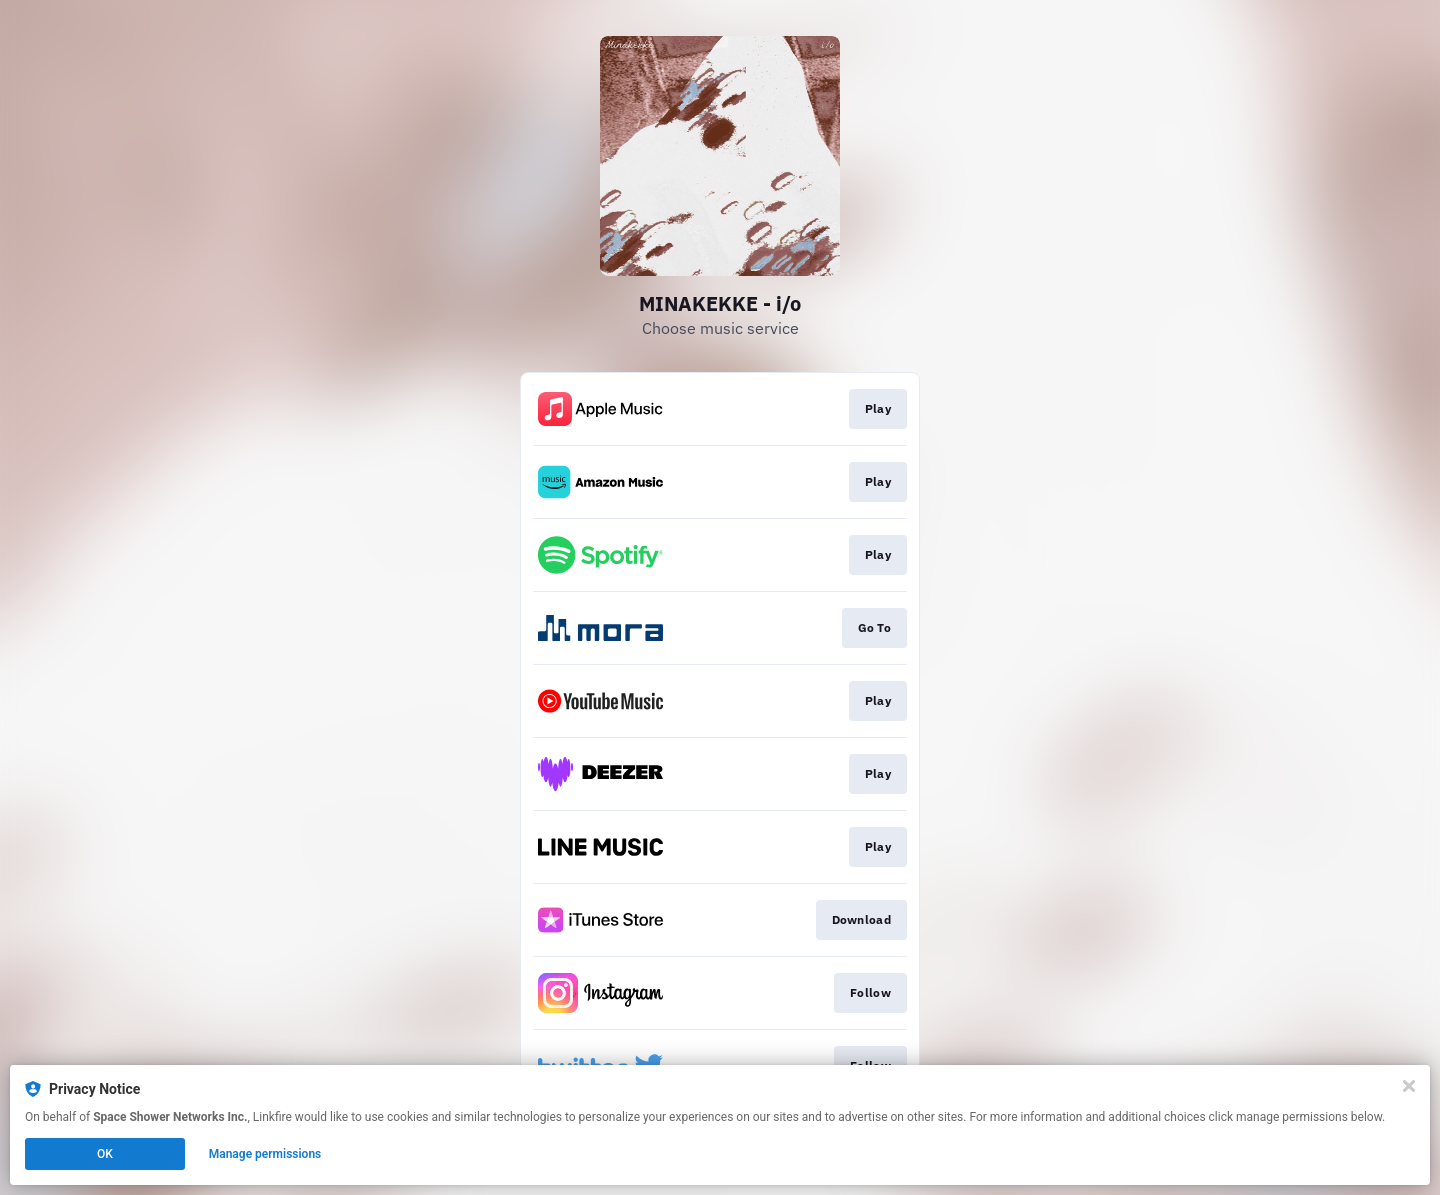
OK (105, 1154)
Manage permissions (265, 1154)
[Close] (1409, 1086)
